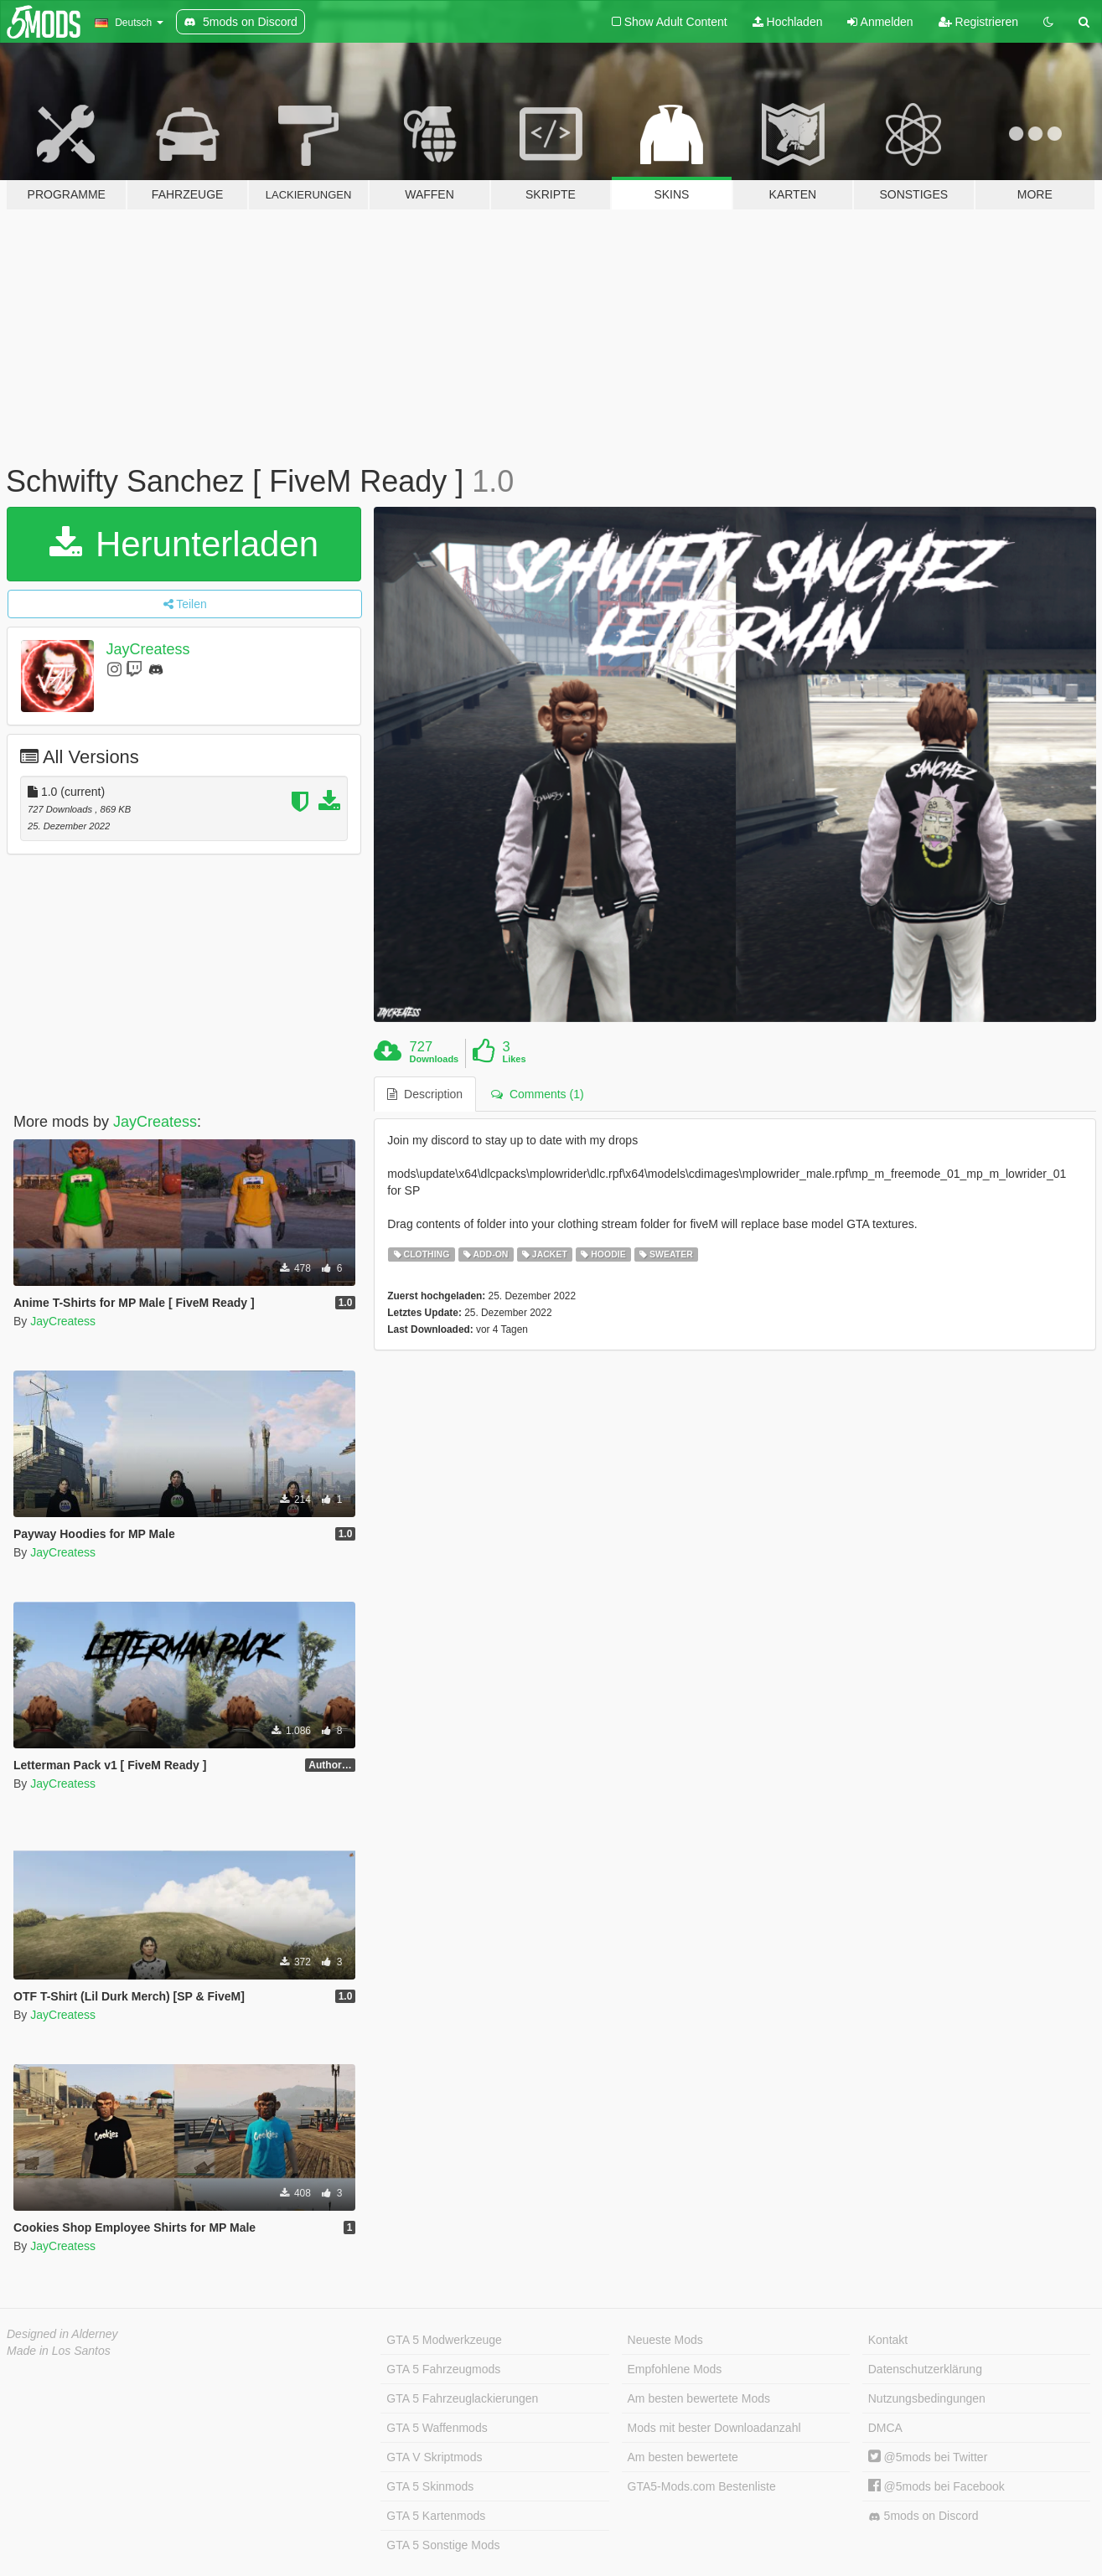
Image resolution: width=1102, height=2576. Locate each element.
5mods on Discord (923, 2516)
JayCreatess (148, 649)
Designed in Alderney (62, 2334)
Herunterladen (183, 544)
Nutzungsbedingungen (927, 2398)
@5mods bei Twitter (928, 2457)
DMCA (885, 2427)
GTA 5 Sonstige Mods (442, 2545)
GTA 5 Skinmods (429, 2486)
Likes (513, 1059)
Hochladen (788, 21)
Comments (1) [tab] (537, 1094)
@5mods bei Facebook (936, 2486)
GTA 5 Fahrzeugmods (443, 2369)
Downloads (434, 1059)
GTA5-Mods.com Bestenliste (702, 2486)
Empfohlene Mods (675, 2369)
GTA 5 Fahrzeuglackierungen (462, 2398)
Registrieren (978, 21)
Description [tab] (425, 1094)
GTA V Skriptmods (434, 2457)
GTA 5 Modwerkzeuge (443, 2339)
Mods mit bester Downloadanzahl (714, 2427)
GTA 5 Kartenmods (435, 2515)
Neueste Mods (665, 2339)
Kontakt (888, 2339)
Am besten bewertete (683, 2457)
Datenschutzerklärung (925, 2369)
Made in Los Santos (59, 2350)
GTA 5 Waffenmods (436, 2427)
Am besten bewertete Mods (699, 2398)
